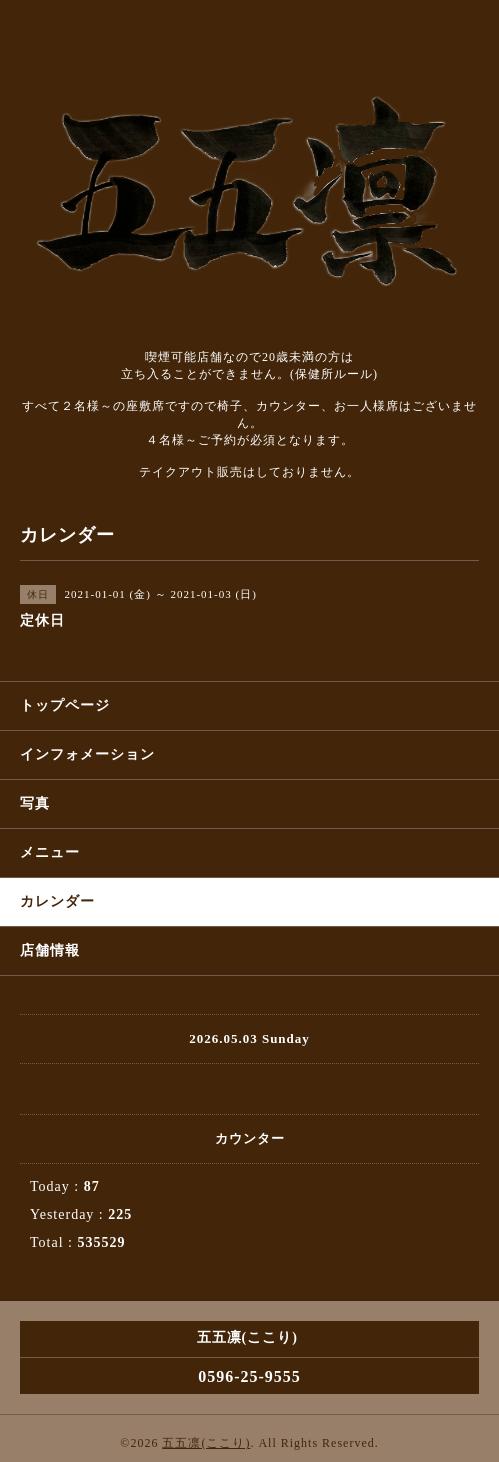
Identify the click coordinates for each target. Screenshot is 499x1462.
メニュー (50, 852)
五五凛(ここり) (206, 1443)
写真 (35, 803)
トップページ (65, 705)
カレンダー (57, 901)
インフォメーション (87, 754)
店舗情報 (50, 950)
